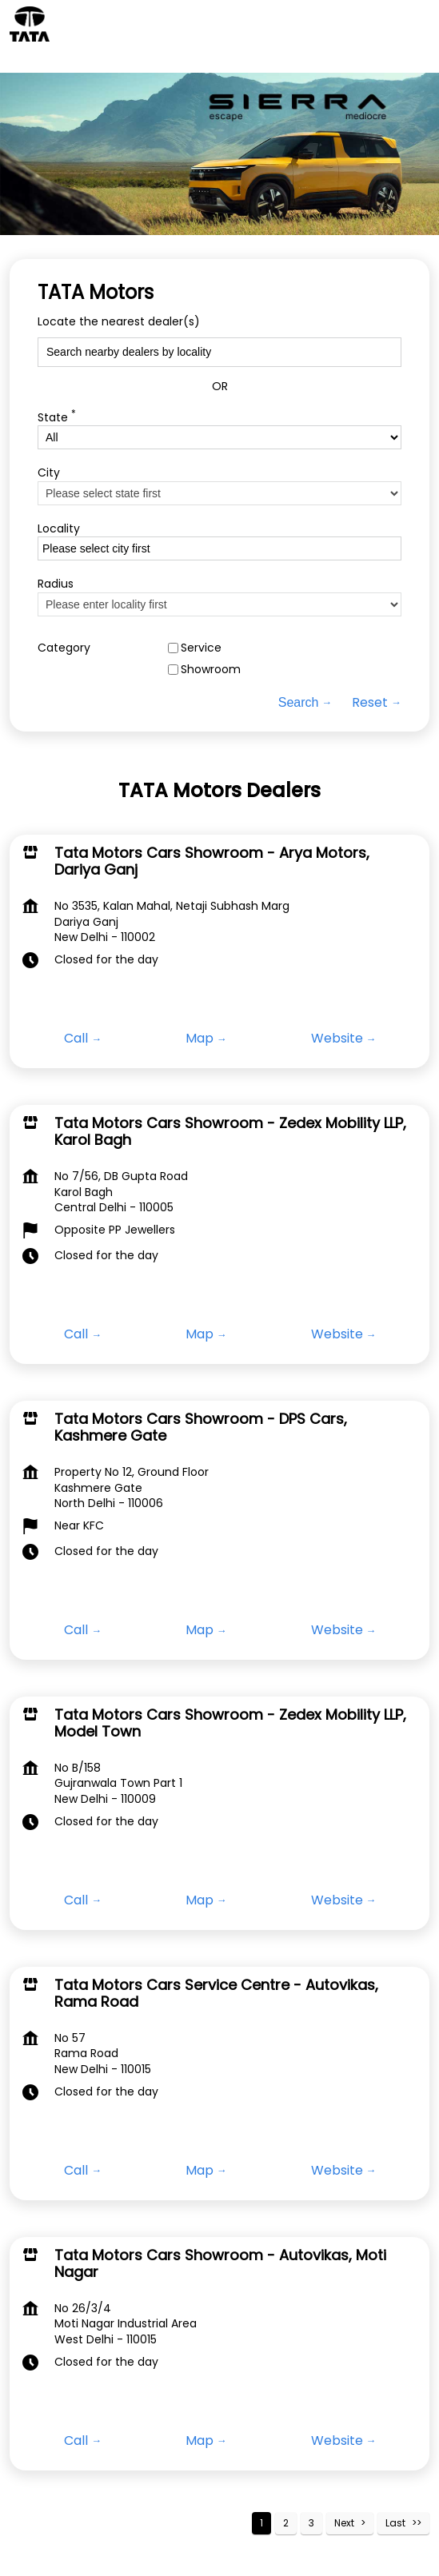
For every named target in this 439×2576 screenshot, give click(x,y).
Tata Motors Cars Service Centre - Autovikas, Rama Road (216, 1993)
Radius (56, 584)
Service (201, 647)
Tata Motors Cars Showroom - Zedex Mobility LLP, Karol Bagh (230, 1131)
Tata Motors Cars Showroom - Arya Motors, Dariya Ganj (211, 861)
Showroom (211, 669)
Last (395, 2523)
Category (64, 647)
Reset (370, 703)
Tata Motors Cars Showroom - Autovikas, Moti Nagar (220, 2264)
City (49, 473)
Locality (59, 528)
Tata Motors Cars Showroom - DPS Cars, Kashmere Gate (200, 1427)
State (57, 415)
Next (344, 2523)
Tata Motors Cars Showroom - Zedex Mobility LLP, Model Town (230, 1723)
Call (76, 1038)
